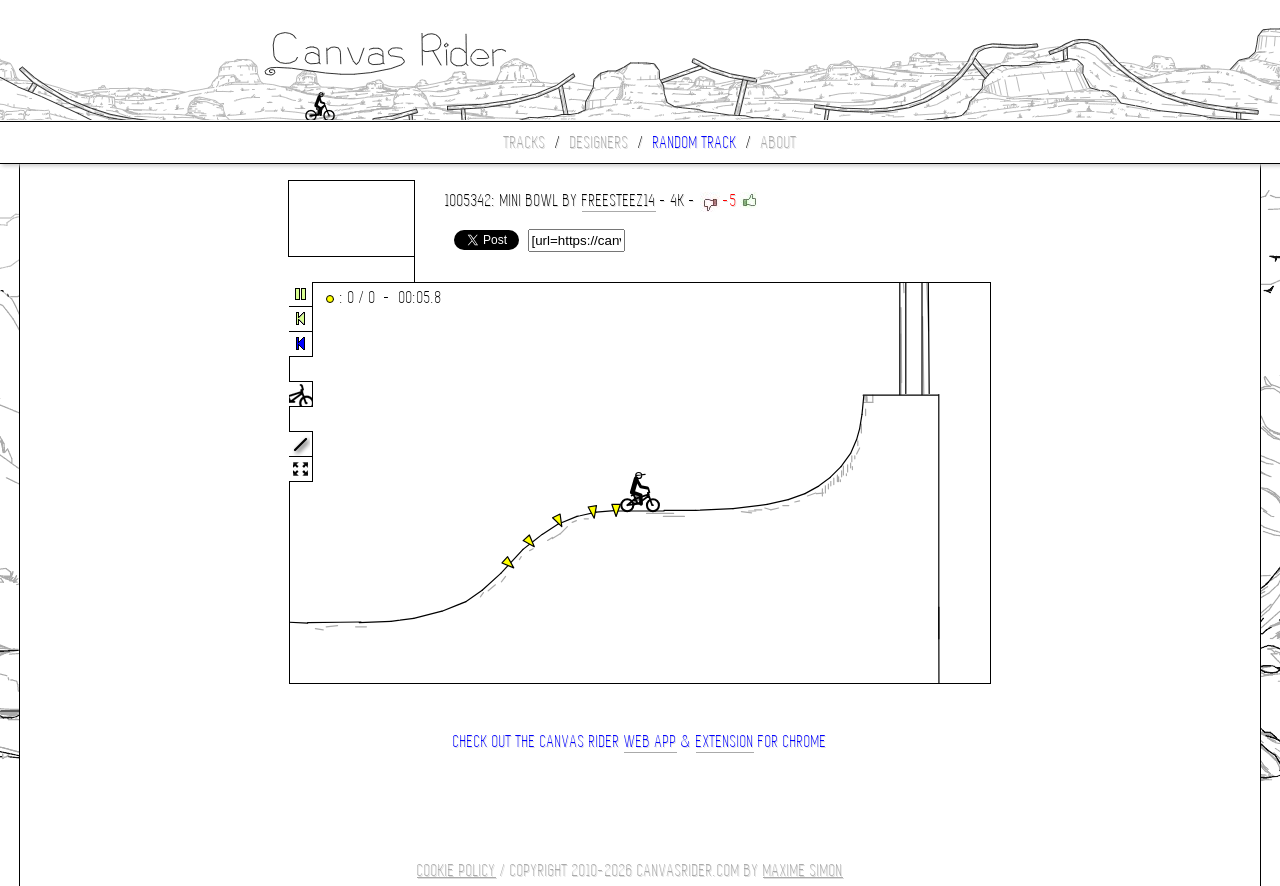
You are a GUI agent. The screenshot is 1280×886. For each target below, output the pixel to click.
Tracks (525, 142)
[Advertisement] (104, 484)
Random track (695, 142)
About (779, 142)
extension (725, 741)
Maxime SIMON (803, 870)
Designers (599, 142)
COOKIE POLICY (456, 870)
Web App (650, 741)
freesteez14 (619, 200)
